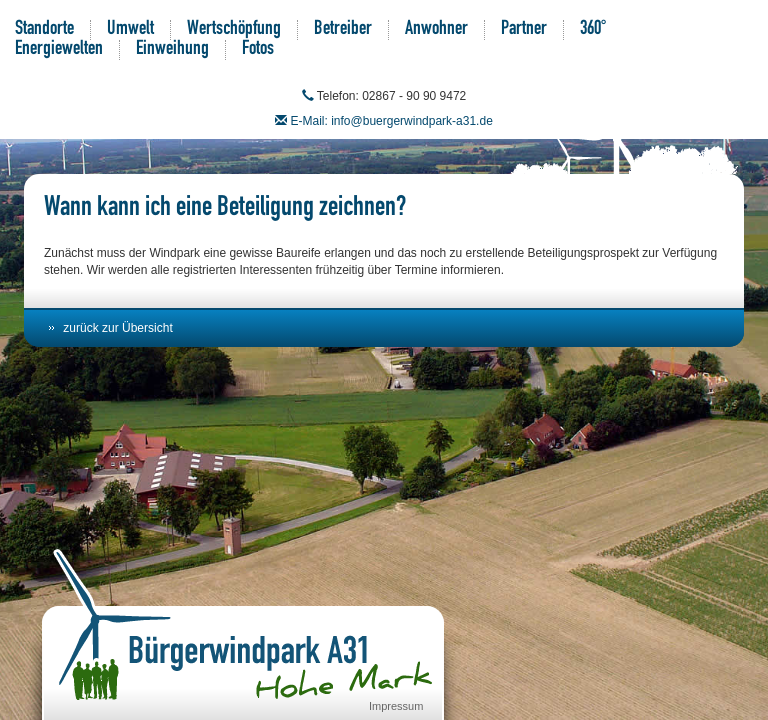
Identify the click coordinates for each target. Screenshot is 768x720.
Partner (524, 30)
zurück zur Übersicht (117, 328)
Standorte (44, 30)
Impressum (396, 706)
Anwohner (436, 30)
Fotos (258, 50)
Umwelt (130, 30)
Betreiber (343, 30)
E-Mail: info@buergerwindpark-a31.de (392, 121)
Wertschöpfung (234, 30)
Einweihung (172, 50)
